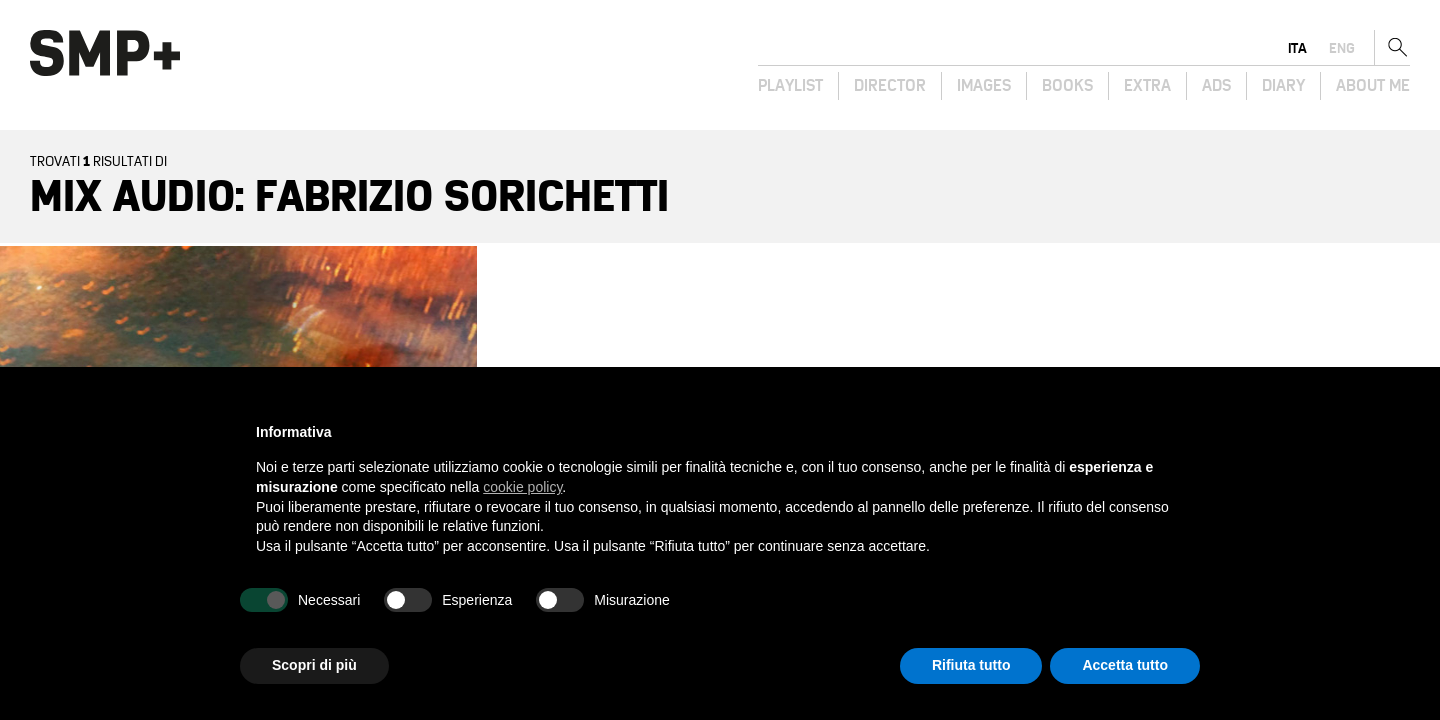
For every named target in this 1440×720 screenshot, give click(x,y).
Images (984, 86)
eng (1342, 48)
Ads (1216, 86)
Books (1067, 86)
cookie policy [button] (522, 487)
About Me (1373, 86)
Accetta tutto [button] (1125, 665)
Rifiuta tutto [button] (971, 665)
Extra (1147, 86)
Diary (1283, 86)
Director (890, 86)
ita (1297, 48)
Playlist (790, 86)
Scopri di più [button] (314, 665)
